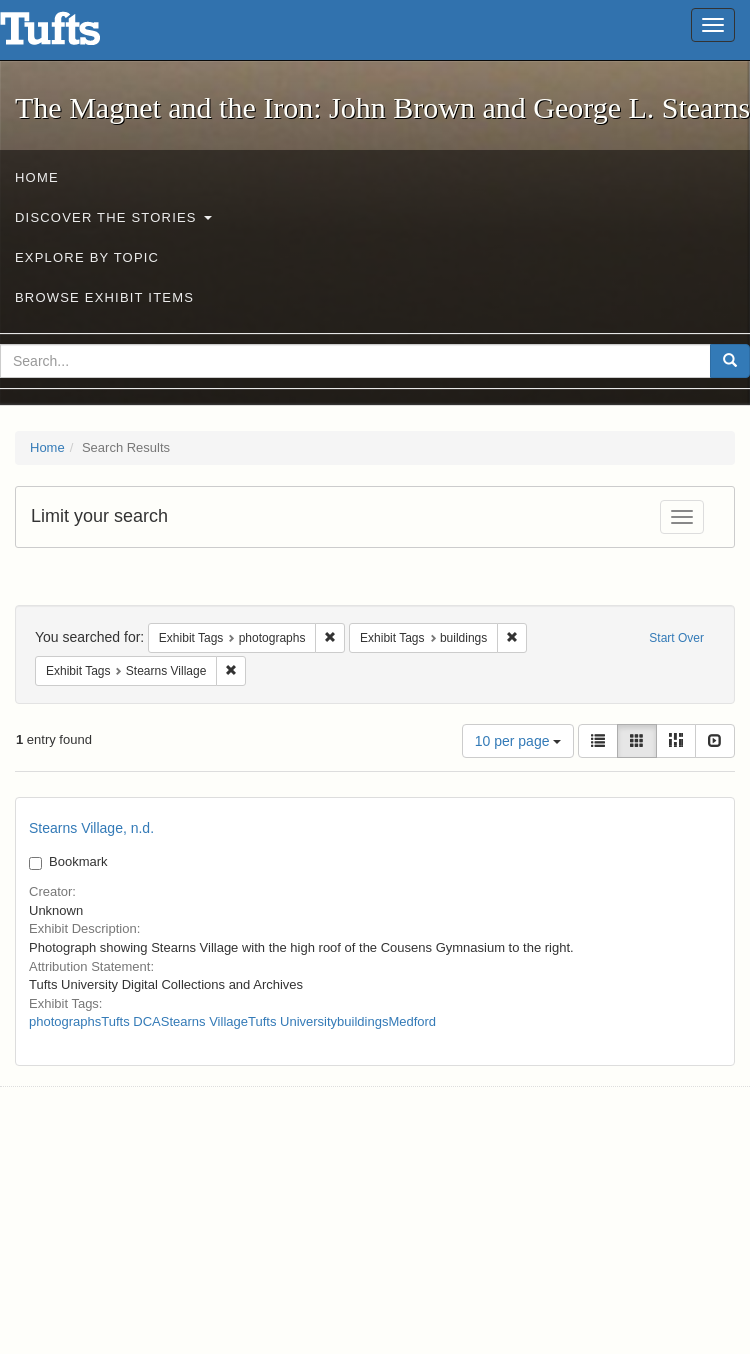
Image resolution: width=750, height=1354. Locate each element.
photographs (65, 1021)
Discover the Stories (113, 217)
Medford (412, 1021)
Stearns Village (204, 1021)
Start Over (676, 638)
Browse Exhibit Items (104, 297)
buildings (362, 1021)
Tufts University (292, 1021)
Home (37, 177)
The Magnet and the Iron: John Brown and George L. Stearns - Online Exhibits (75, 35)
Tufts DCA (130, 1021)
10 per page (518, 741)
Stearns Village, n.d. (91, 828)
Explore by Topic (87, 257)
